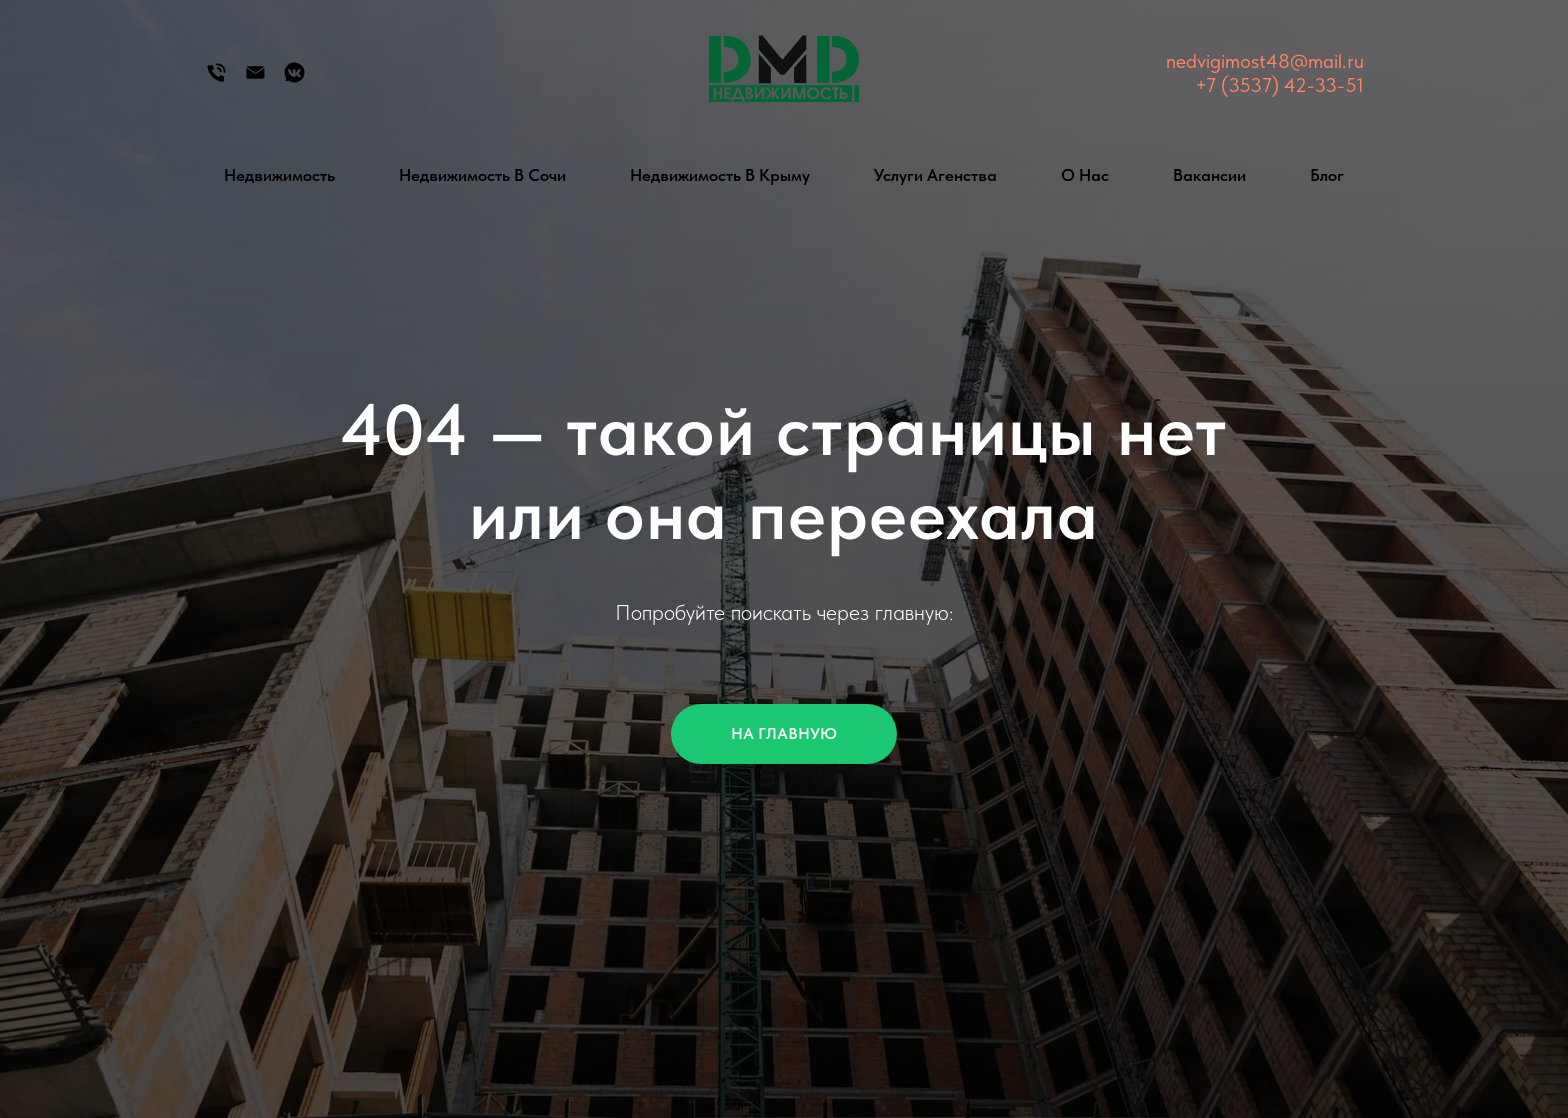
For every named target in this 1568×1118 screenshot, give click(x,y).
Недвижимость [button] (279, 175)
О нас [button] (1085, 175)
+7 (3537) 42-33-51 (1279, 85)
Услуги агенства (935, 175)
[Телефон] (216, 79)
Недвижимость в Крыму (720, 175)
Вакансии (1209, 175)
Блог (1327, 175)
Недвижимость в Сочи (482, 175)
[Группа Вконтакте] (294, 79)
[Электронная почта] (255, 79)
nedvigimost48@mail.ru (1265, 61)
